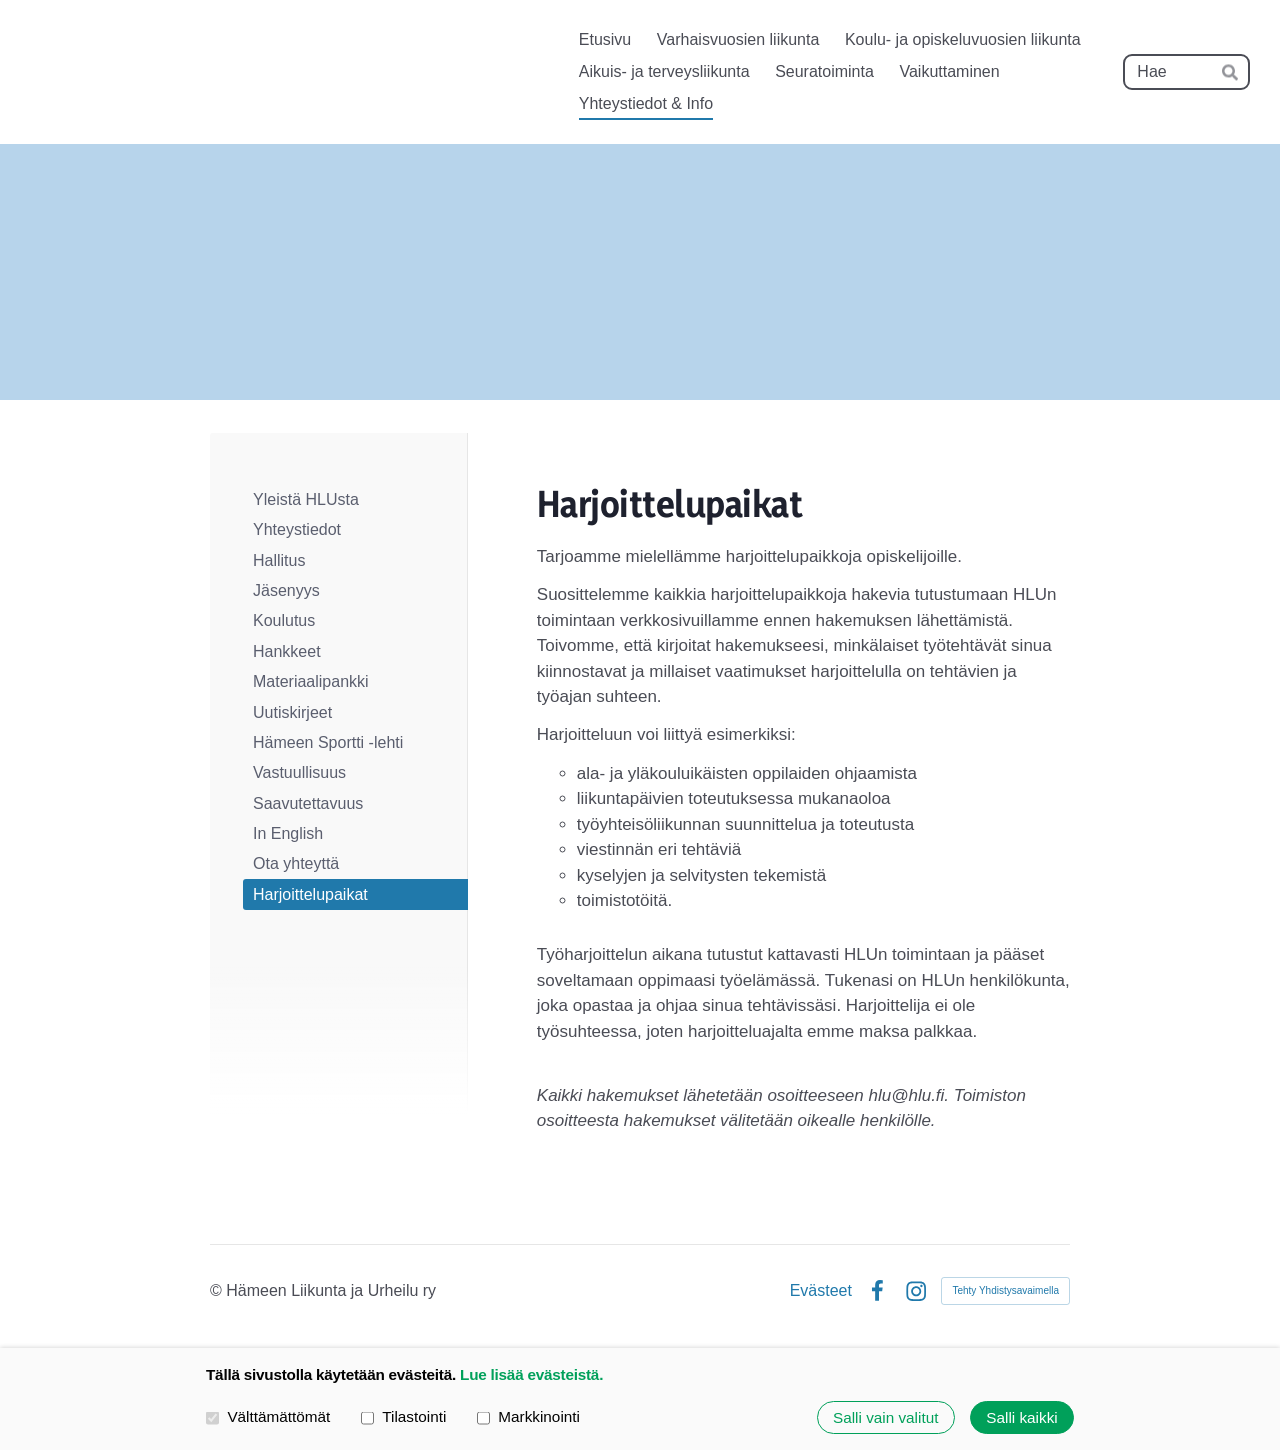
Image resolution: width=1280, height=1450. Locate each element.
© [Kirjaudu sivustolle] (218, 1290)
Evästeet (821, 1291)
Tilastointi (403, 1416)
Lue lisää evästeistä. (531, 1374)
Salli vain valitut (885, 1417)
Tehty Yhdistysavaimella (1005, 1290)
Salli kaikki (1021, 1417)
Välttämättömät (268, 1416)
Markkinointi (528, 1416)
